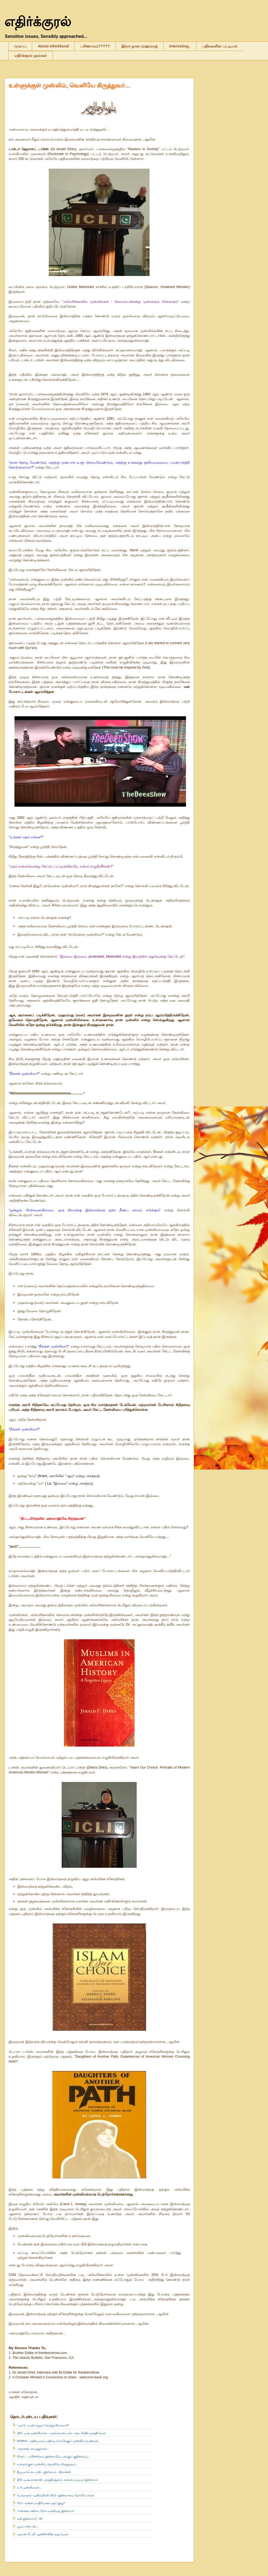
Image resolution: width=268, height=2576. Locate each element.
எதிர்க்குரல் (37, 21)
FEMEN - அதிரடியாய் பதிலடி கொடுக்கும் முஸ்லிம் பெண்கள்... (58, 2440)
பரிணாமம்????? (95, 46)
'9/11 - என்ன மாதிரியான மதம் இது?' (41, 2503)
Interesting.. (179, 46)
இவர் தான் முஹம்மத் (139, 46)
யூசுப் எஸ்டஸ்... (27, 2526)
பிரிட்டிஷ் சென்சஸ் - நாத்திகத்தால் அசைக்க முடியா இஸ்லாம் (57, 2479)
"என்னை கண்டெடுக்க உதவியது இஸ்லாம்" (46, 2510)
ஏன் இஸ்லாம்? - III (29, 2518)
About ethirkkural (53, 46)
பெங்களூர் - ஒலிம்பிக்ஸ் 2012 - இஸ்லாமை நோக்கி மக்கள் (55, 2495)
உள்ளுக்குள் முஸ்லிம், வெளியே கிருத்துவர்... (69, 85)
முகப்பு (20, 46)
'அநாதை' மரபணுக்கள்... (33, 2448)
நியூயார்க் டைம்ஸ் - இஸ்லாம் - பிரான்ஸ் (44, 2472)
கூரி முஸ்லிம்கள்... (29, 2487)
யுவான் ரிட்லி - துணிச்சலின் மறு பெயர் (42, 2534)
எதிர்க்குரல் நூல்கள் (30, 55)
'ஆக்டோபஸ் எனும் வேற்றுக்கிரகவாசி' (43, 2425)
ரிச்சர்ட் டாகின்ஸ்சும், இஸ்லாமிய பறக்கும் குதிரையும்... (53, 2456)
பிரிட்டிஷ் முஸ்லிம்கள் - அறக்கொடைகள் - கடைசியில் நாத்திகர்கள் (61, 2433)
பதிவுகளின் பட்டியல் (219, 46)
